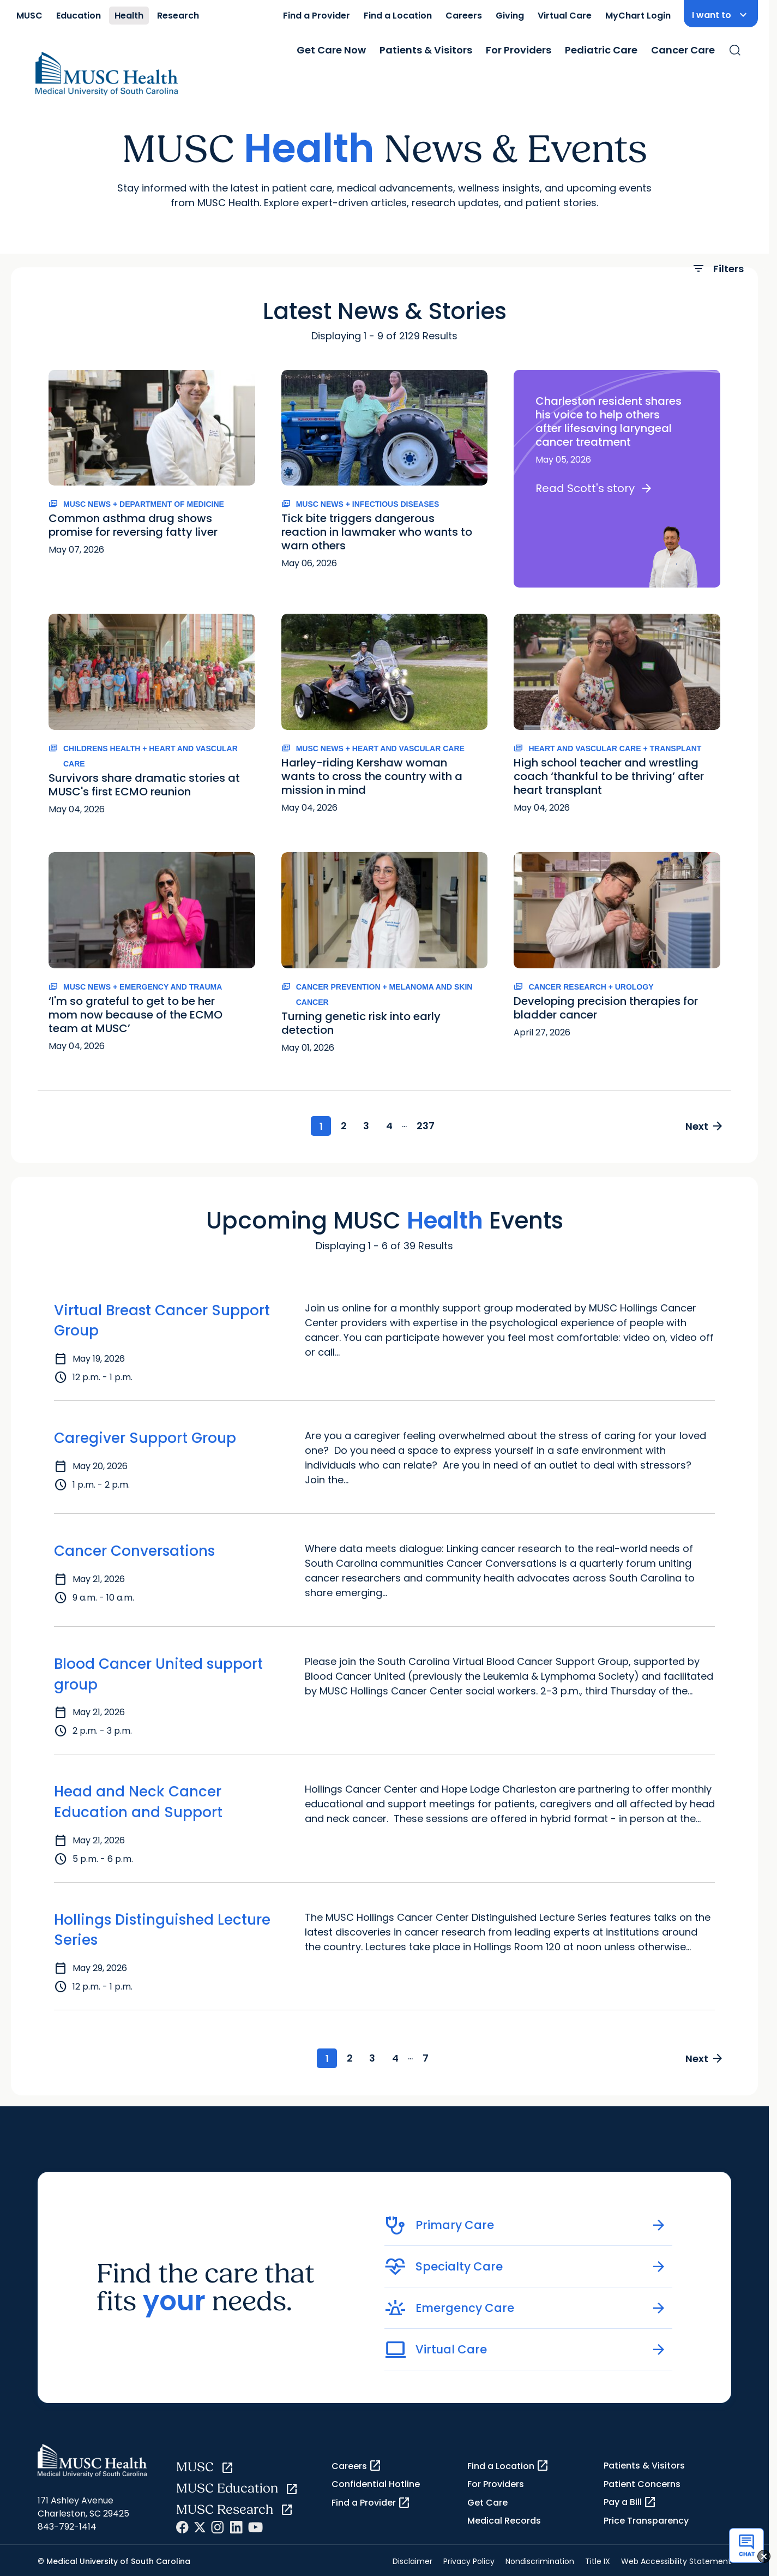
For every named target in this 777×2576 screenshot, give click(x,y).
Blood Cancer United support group (158, 1669)
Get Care (487, 2499)
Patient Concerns (642, 2480)
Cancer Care (683, 50)
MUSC (29, 15)
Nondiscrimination (539, 2557)
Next (701, 1119)
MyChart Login (638, 15)
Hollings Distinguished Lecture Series (162, 1924)
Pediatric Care (601, 50)
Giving (510, 15)
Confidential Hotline (376, 2481)
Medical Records (504, 2517)
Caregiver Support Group (145, 1432)
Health (129, 15)
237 (436, 1119)
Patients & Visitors (426, 50)
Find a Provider (316, 15)
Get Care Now (331, 50)
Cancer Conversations (134, 1545)
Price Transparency (646, 2517)
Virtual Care (565, 15)
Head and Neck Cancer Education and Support (138, 1796)
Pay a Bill (630, 2498)
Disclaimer (412, 2557)
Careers (463, 15)
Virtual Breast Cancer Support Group (162, 1315)
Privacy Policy (469, 2557)
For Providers (518, 50)
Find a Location (398, 15)
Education (78, 15)
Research (178, 15)
